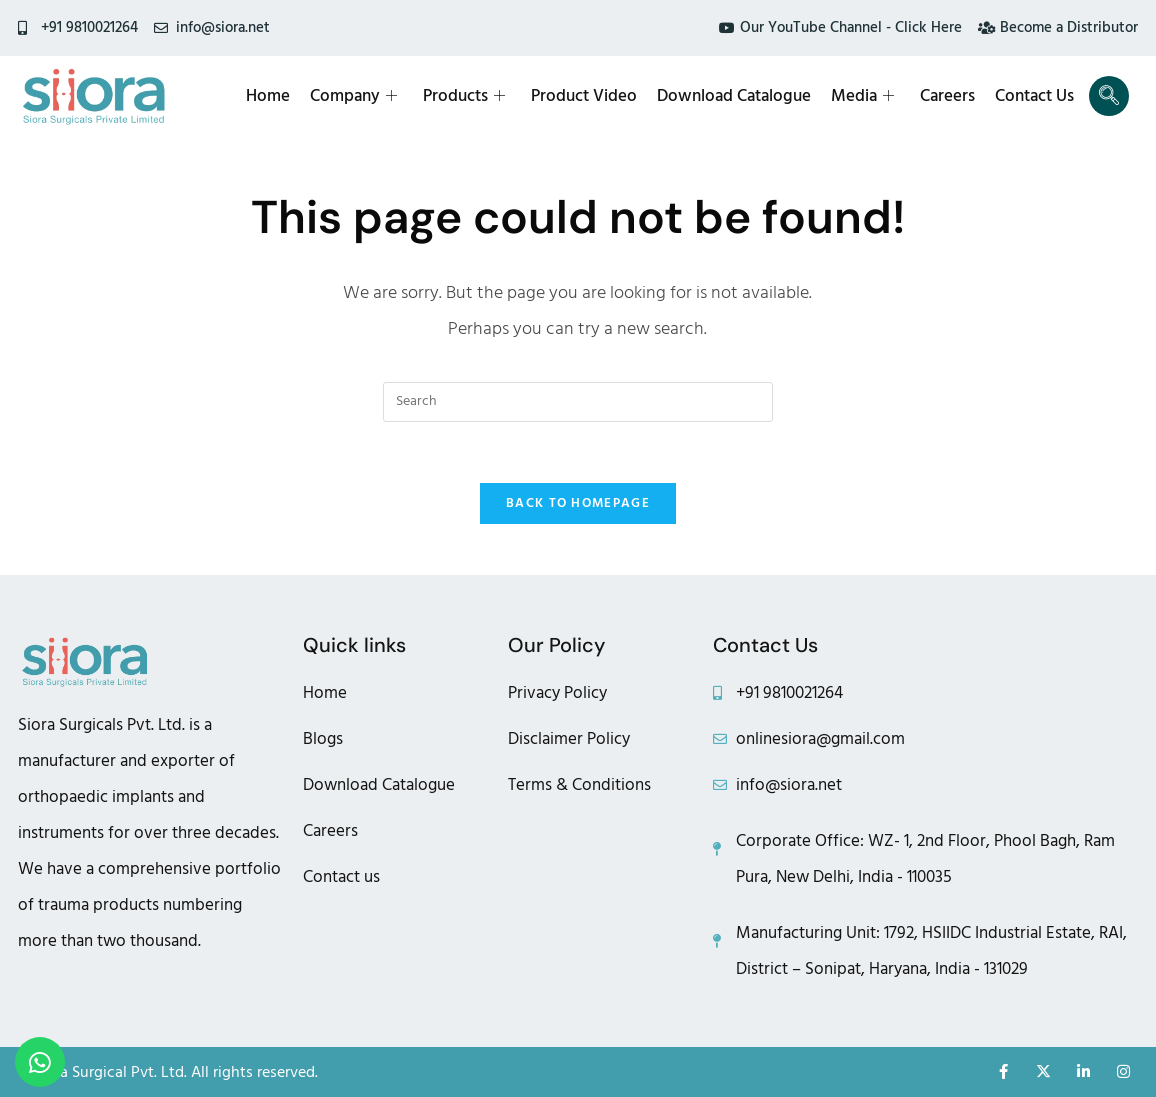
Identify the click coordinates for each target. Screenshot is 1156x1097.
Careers (947, 96)
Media (862, 96)
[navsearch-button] (1109, 96)
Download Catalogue (734, 96)
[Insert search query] (578, 402)
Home (268, 96)
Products (464, 96)
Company (353, 96)
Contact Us (1034, 96)
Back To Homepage (578, 503)
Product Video (584, 96)
